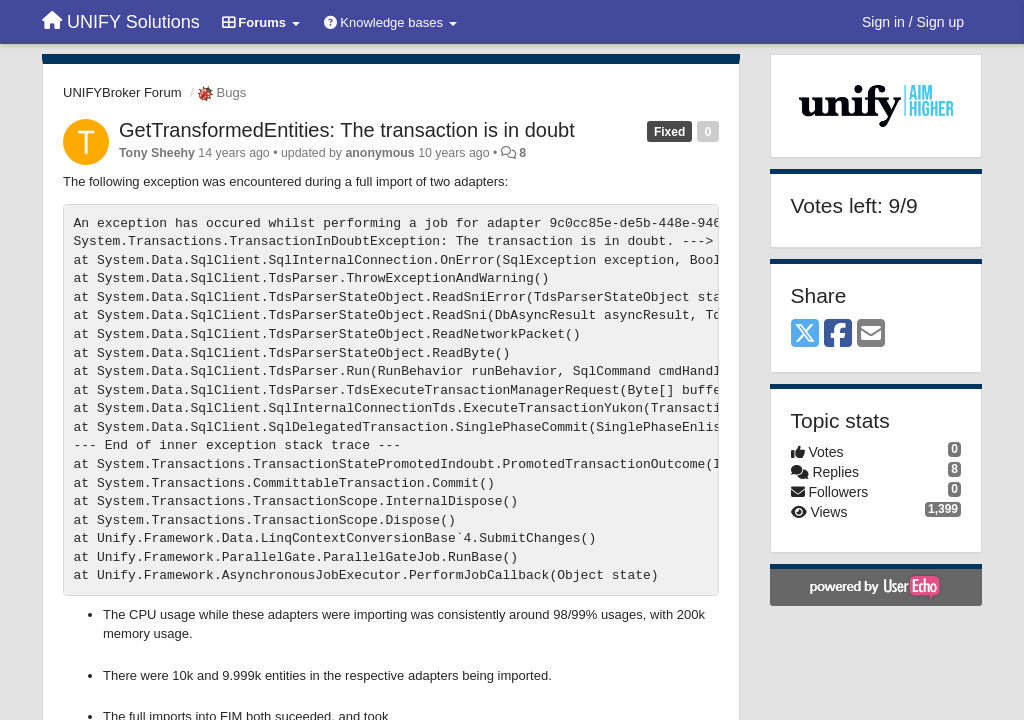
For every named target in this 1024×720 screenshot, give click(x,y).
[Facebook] (838, 334)
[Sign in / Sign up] (913, 22)
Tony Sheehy (157, 153)
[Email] (871, 334)
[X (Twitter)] (805, 334)
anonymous (379, 153)
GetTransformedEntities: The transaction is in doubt (347, 130)
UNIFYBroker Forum (122, 92)
